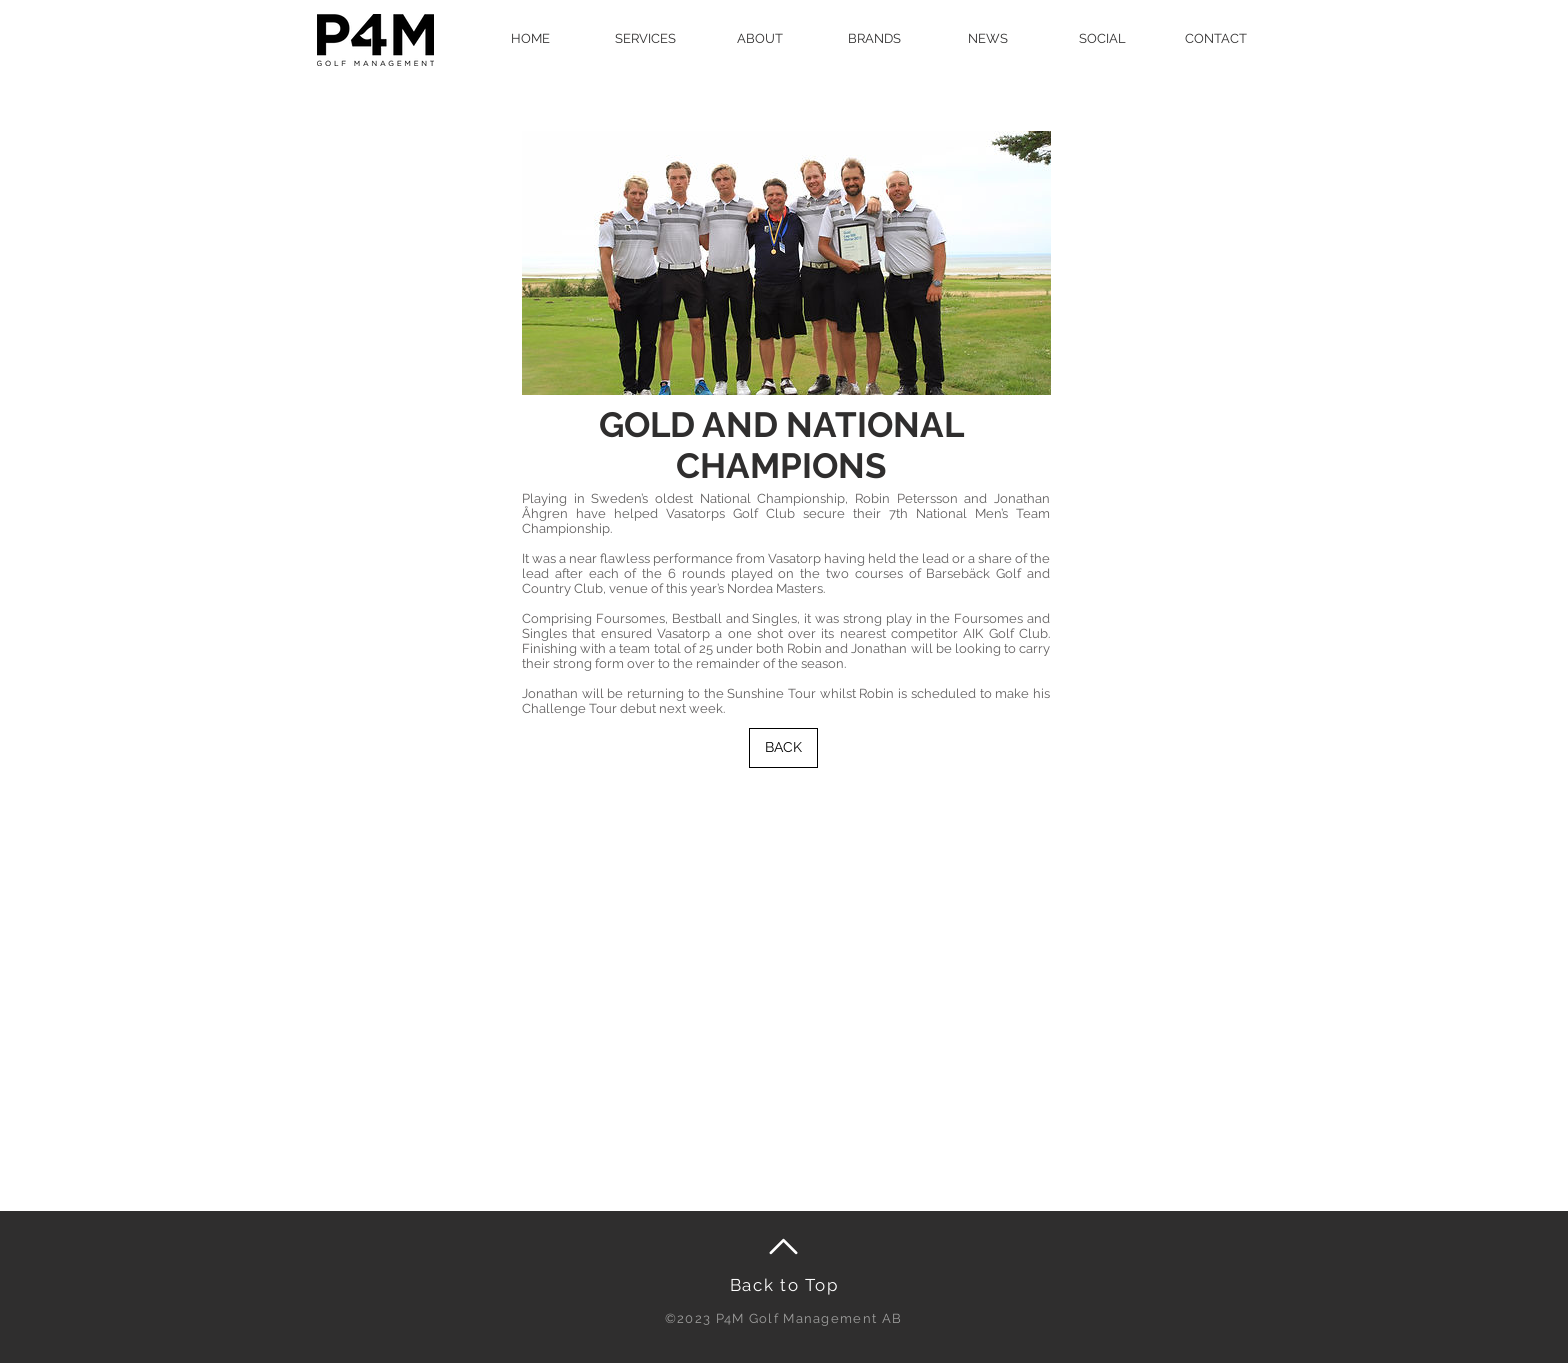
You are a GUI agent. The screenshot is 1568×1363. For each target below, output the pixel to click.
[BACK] (783, 748)
